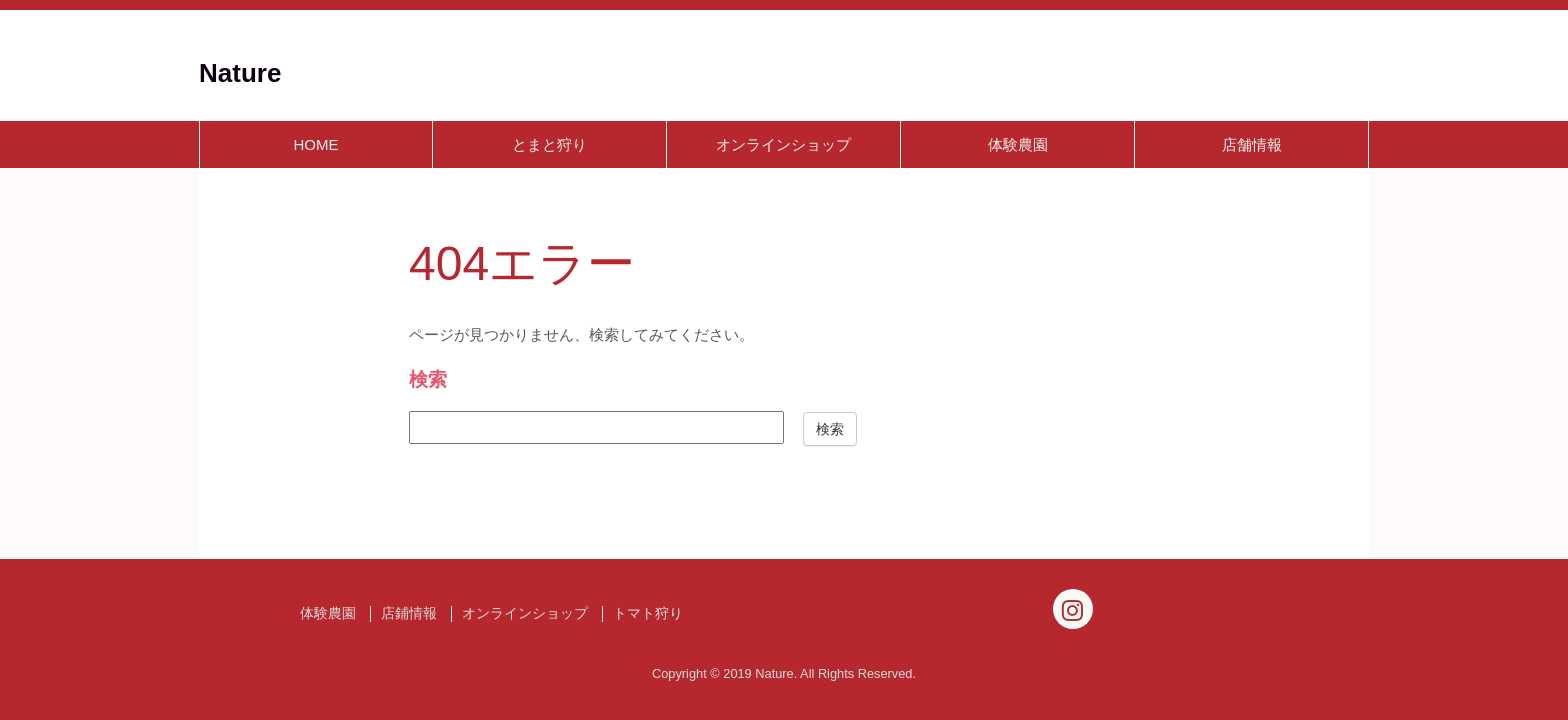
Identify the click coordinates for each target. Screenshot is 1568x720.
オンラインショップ (783, 144)
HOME (316, 144)
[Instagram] (1073, 609)
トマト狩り (648, 613)
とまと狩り (549, 144)
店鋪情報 (409, 613)
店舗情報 (1252, 144)
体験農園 (1018, 144)
